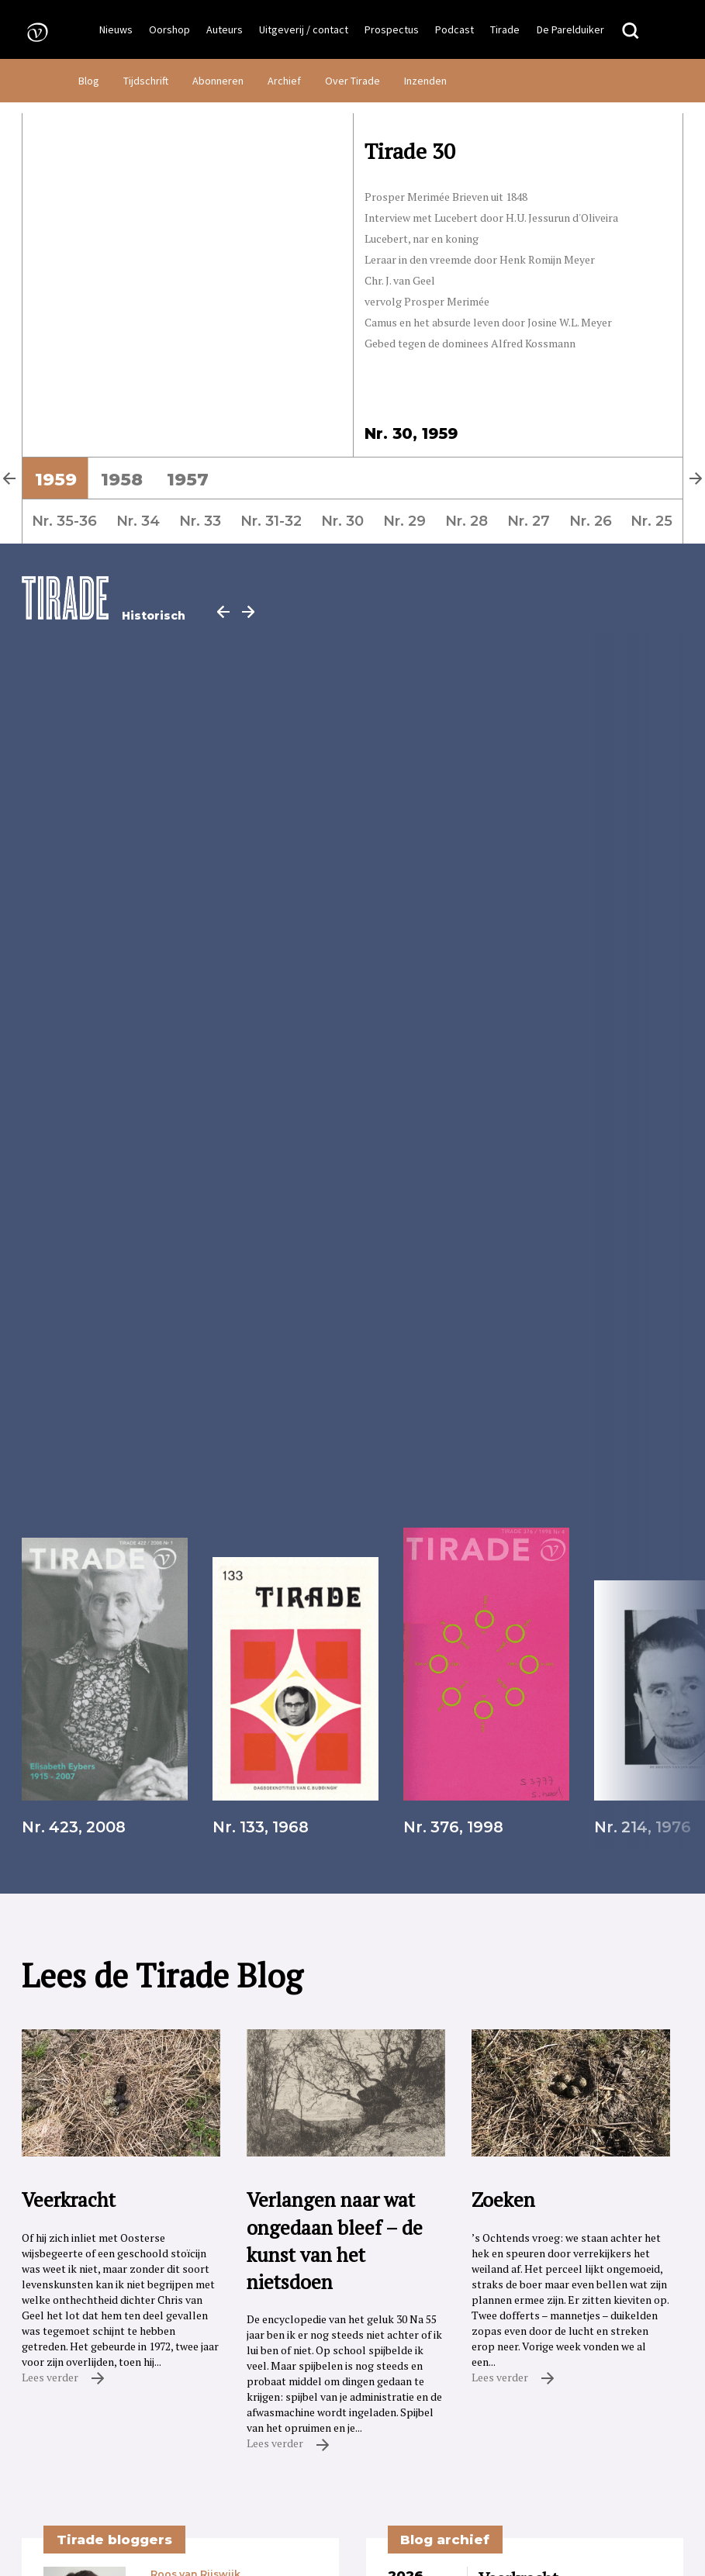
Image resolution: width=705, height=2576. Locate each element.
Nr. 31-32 (271, 521)
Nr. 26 (590, 521)
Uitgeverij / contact (303, 29)
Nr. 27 (528, 521)
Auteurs (224, 29)
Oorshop (169, 29)
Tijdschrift (145, 81)
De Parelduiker (570, 29)
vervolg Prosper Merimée (427, 301)
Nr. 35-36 (64, 521)
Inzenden (425, 81)
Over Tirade (352, 81)
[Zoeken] (631, 31)
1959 (56, 479)
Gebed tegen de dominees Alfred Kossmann (470, 343)
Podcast (454, 29)
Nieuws (116, 29)
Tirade (505, 29)
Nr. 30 (342, 521)
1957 (188, 479)
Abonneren (218, 81)
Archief (284, 81)
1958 (122, 479)
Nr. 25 (651, 521)
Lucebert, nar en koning (422, 238)
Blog (88, 81)
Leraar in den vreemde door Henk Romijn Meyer (480, 259)
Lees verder (63, 2377)
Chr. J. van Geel (400, 280)
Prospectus (392, 29)
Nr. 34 (138, 521)
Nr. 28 (466, 521)
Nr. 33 (200, 521)
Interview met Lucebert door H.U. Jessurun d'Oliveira (491, 217)
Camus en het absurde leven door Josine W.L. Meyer (488, 322)
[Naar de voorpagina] (32, 31)
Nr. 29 (404, 521)
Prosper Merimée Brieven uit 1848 (446, 196)
